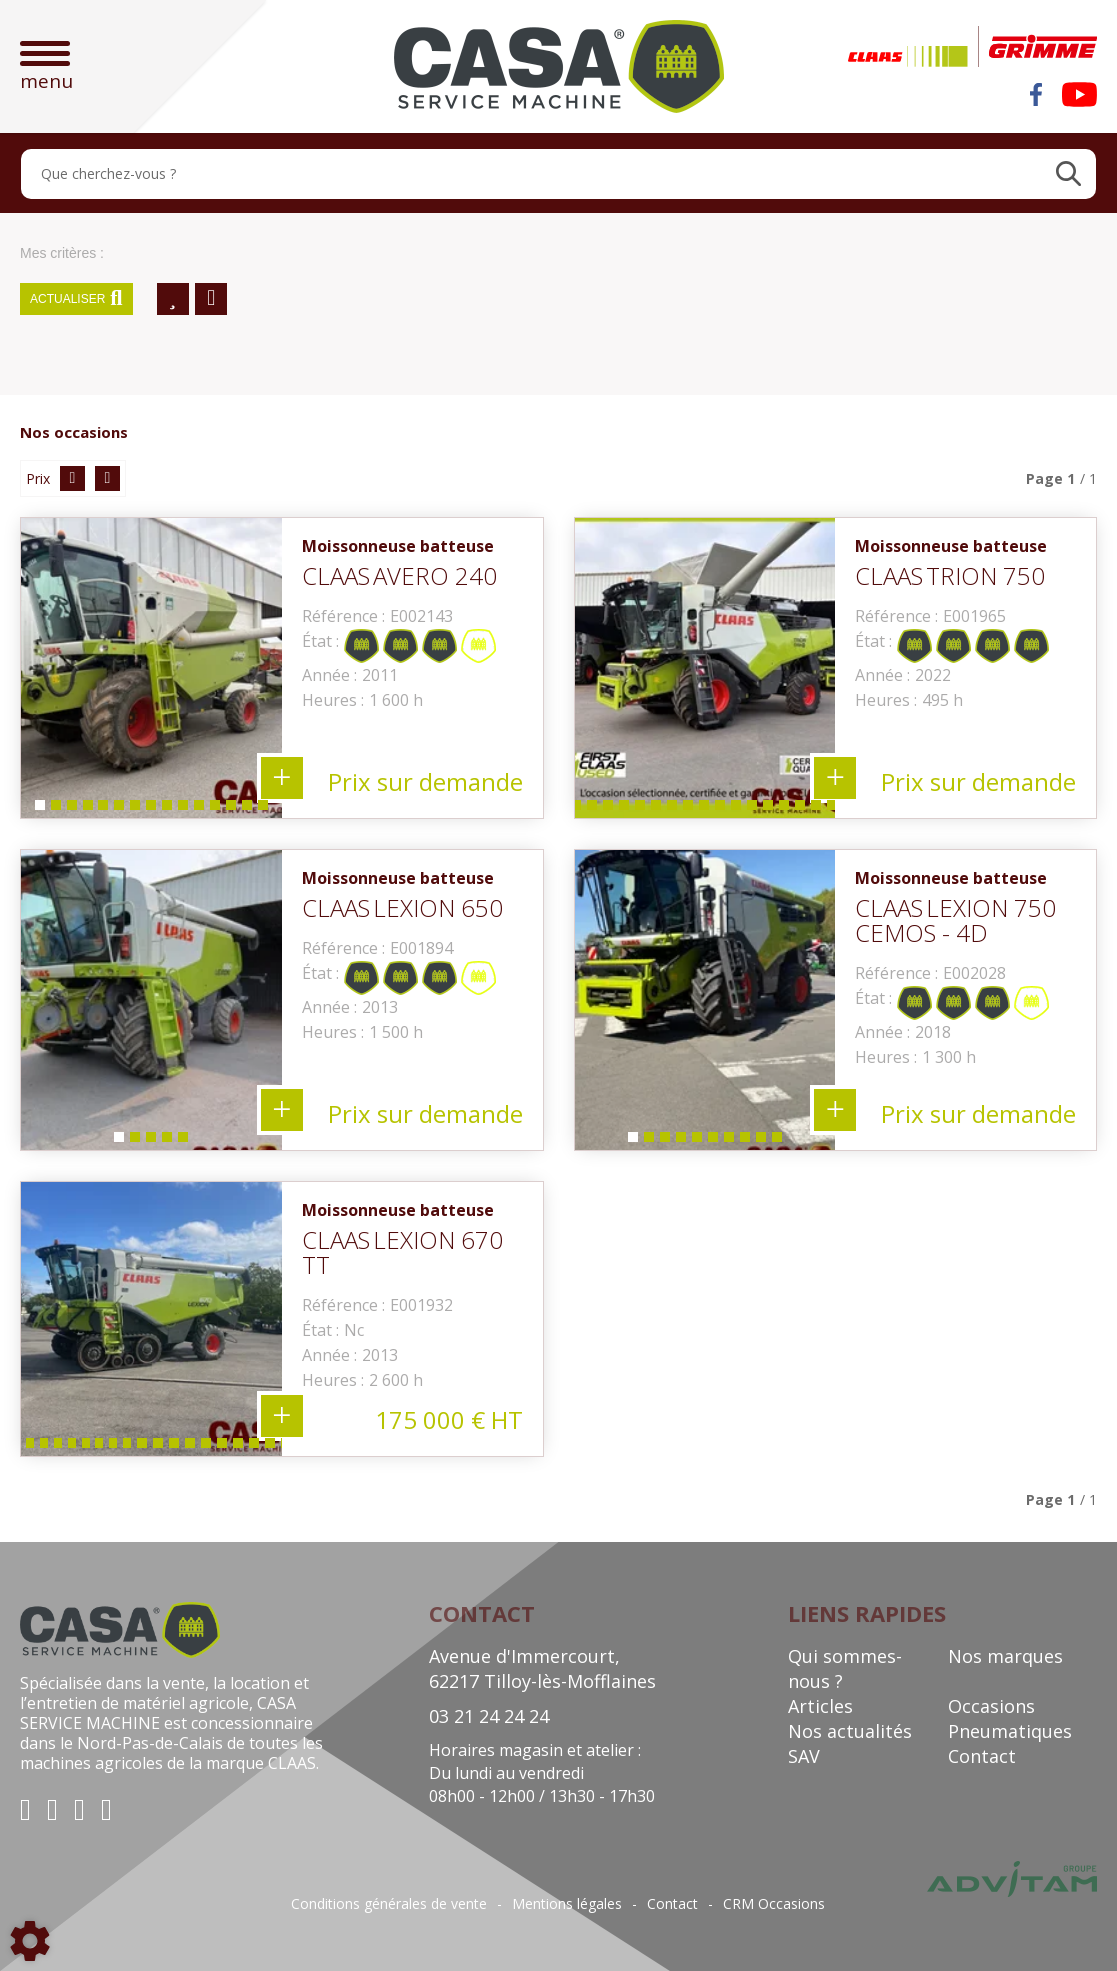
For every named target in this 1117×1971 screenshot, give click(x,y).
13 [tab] (234, 809)
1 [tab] (38, 809)
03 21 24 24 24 (489, 1716)
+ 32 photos (835, 778)
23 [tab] (803, 809)
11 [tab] (202, 809)
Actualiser (76, 299)
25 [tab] (835, 809)
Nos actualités (850, 1731)
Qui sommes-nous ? (845, 1668)
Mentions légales (567, 1904)
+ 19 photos (282, 1416)
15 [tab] (266, 809)
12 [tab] (218, 809)
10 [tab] (186, 809)
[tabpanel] (151, 668)
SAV (804, 1756)
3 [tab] (70, 809)
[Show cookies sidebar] (30, 1941)
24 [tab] (819, 809)
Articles (820, 1706)
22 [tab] (787, 809)
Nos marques (1005, 1656)
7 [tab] (134, 809)
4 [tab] (86, 809)
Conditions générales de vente (389, 1904)
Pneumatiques (1010, 1731)
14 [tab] (250, 809)
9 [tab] (166, 809)
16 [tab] (691, 809)
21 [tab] (771, 809)
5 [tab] (102, 809)
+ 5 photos (282, 1110)
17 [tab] (707, 809)
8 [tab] (150, 809)
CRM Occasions (774, 1904)
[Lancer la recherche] (1068, 174)
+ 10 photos (835, 1110)
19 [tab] (739, 809)
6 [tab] (118, 809)
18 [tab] (723, 809)
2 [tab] (54, 809)
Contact (982, 1756)
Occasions (991, 1706)
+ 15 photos (282, 778)
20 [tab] (755, 809)
